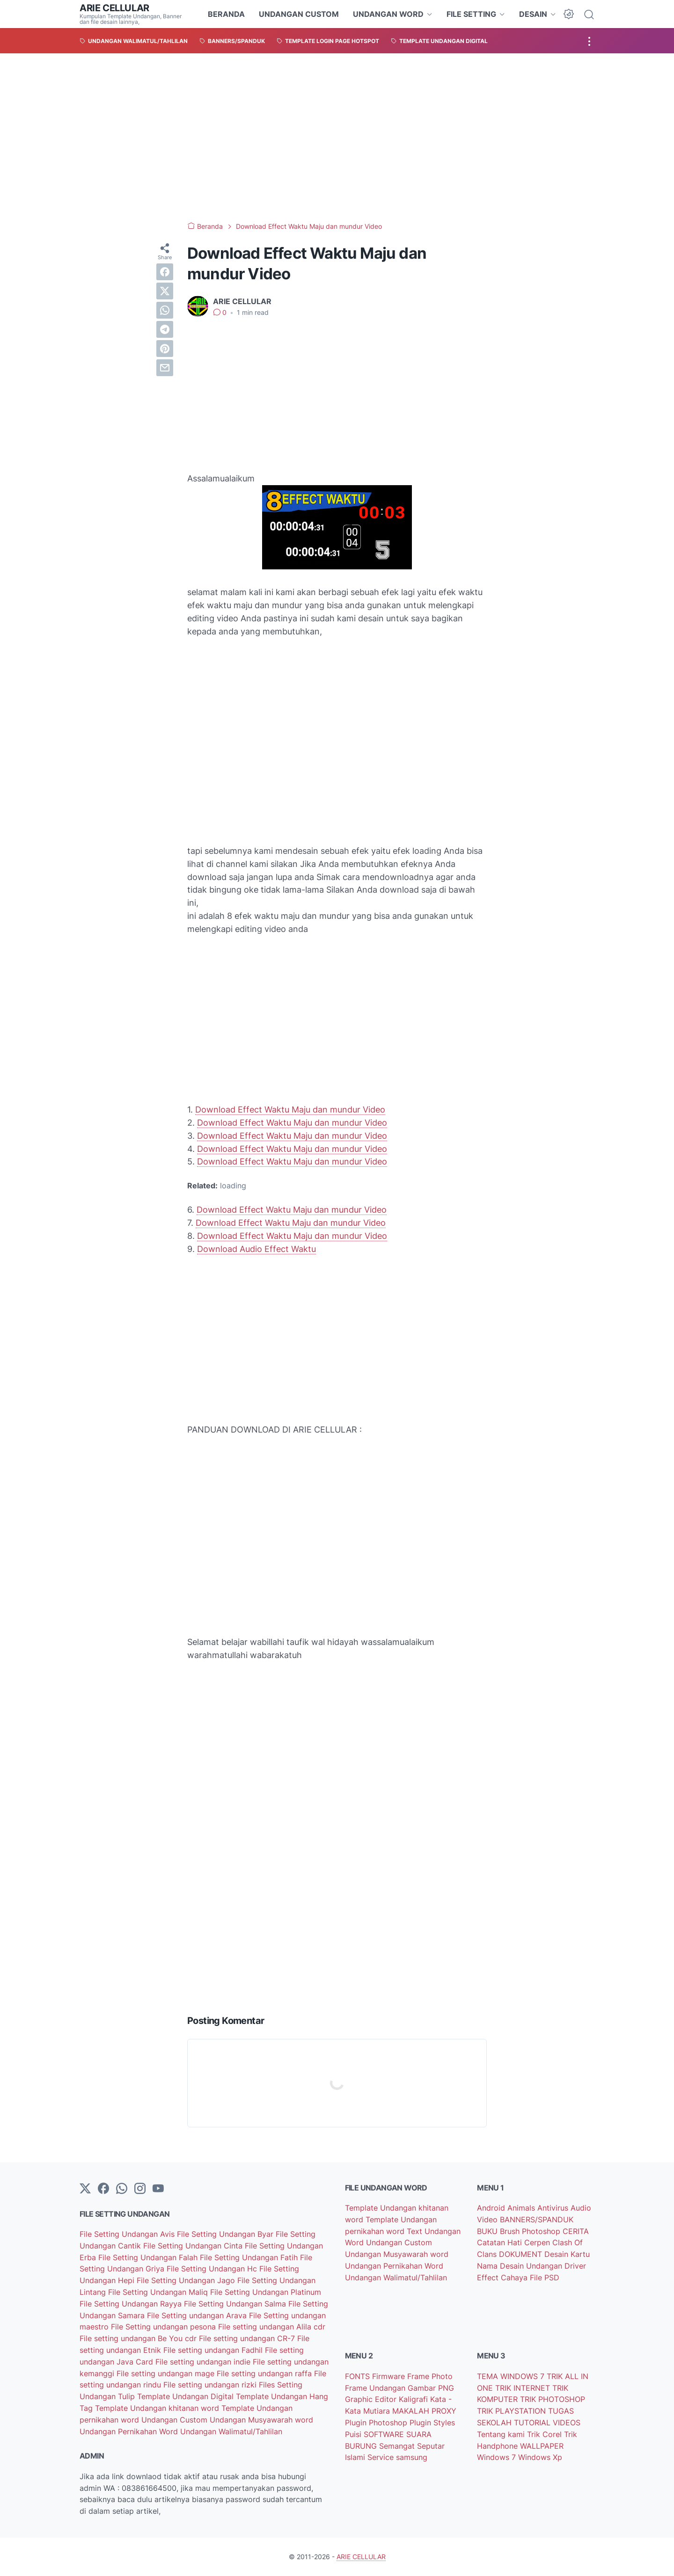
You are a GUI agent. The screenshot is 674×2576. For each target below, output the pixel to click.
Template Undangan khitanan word (158, 2408)
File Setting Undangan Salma (236, 2303)
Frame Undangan (376, 2388)
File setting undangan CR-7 (248, 2338)
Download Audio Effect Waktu (256, 1249)
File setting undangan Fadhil (214, 2350)
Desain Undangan (532, 2265)
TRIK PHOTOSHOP (552, 2399)
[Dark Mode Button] (568, 14)
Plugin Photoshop (377, 2422)
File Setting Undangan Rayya (132, 2303)
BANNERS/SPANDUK (536, 2219)
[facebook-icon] (103, 2189)
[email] (164, 367)
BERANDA (226, 14)
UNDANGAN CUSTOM (299, 14)
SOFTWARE (385, 2434)
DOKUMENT (521, 2254)
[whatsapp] (164, 310)
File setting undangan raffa (265, 2373)
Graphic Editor (372, 2399)
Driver (575, 2265)
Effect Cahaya (503, 2277)
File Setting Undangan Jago (187, 2280)
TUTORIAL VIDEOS (547, 2422)
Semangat (398, 2446)
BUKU (488, 2231)
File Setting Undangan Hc (213, 2268)
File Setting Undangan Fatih (250, 2257)
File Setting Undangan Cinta (194, 2245)
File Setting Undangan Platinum (265, 2292)
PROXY (444, 2411)
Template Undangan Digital (186, 2396)
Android (492, 2207)
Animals (522, 2207)
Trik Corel (545, 2434)
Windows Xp (540, 2457)
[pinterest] (164, 348)
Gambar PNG (431, 2388)
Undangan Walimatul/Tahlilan (231, 2431)
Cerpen (538, 2242)
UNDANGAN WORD (388, 14)
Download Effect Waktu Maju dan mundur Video (290, 1109)
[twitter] (164, 291)
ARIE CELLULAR (114, 8)
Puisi (354, 2434)
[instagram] (140, 2189)
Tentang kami (502, 2434)
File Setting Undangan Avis (128, 2234)
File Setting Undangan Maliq (159, 2292)
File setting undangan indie (204, 2361)
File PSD (544, 2277)
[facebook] (164, 271)
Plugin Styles (432, 2422)
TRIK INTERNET (523, 2388)
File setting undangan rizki (211, 2384)
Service (381, 2457)
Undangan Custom (175, 2419)
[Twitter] (85, 2189)
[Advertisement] (337, 137)
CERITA (576, 2231)
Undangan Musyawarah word (261, 2419)
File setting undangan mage (167, 2373)
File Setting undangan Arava (198, 2315)
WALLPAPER (542, 2446)
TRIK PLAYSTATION (512, 2411)
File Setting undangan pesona (164, 2326)
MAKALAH (412, 2411)
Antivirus (554, 2207)
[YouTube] (158, 2189)
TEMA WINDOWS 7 (512, 2376)
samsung (411, 2457)
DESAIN (533, 14)
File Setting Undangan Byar (226, 2234)
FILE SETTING (471, 14)
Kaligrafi (414, 2399)
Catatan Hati (500, 2242)
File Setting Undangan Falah (149, 2257)
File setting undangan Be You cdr (139, 2338)
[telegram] (164, 329)
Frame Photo (430, 2376)
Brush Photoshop (531, 2231)
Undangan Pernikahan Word (130, 2431)
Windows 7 (497, 2457)
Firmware (389, 2376)
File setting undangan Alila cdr (271, 2326)
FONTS (358, 2376)
